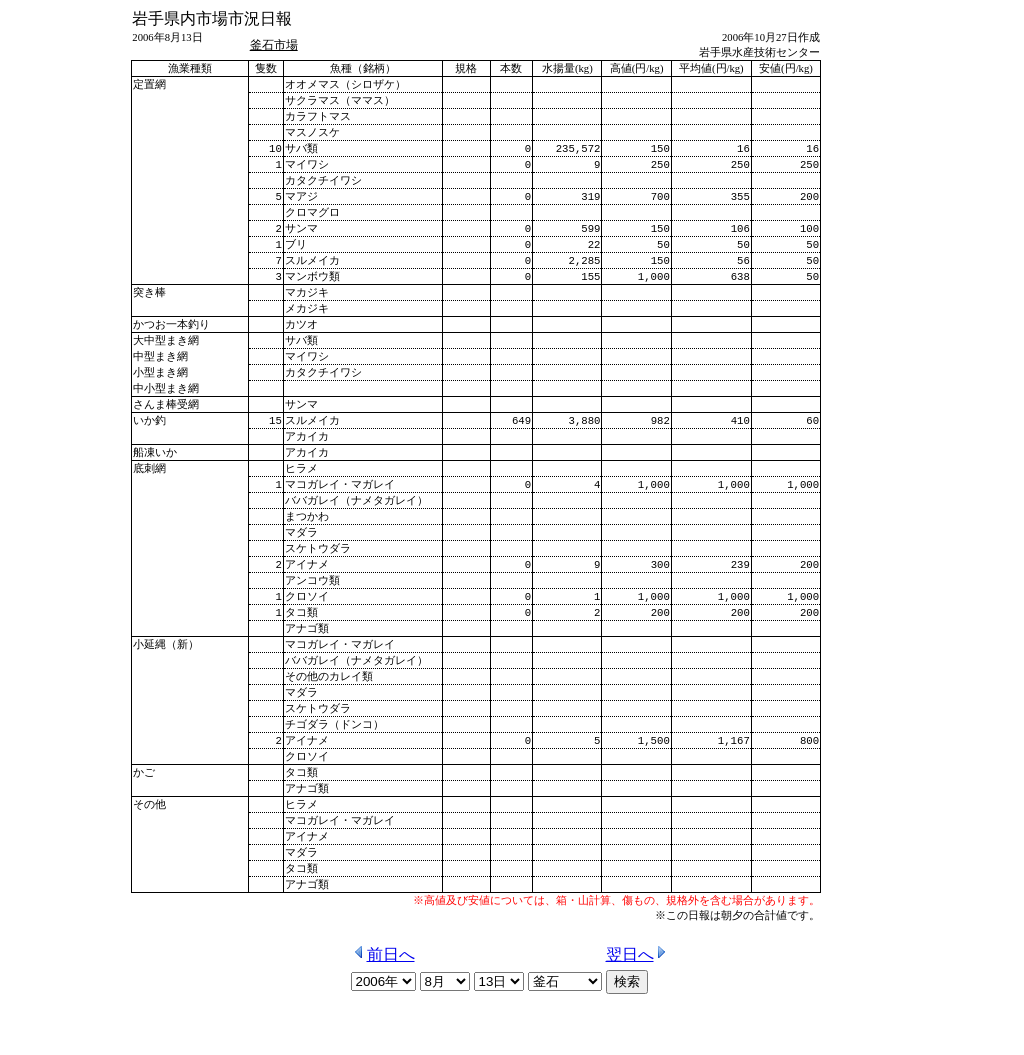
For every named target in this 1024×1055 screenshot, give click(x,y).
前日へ (383, 1004)
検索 (627, 1031)
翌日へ (638, 1004)
